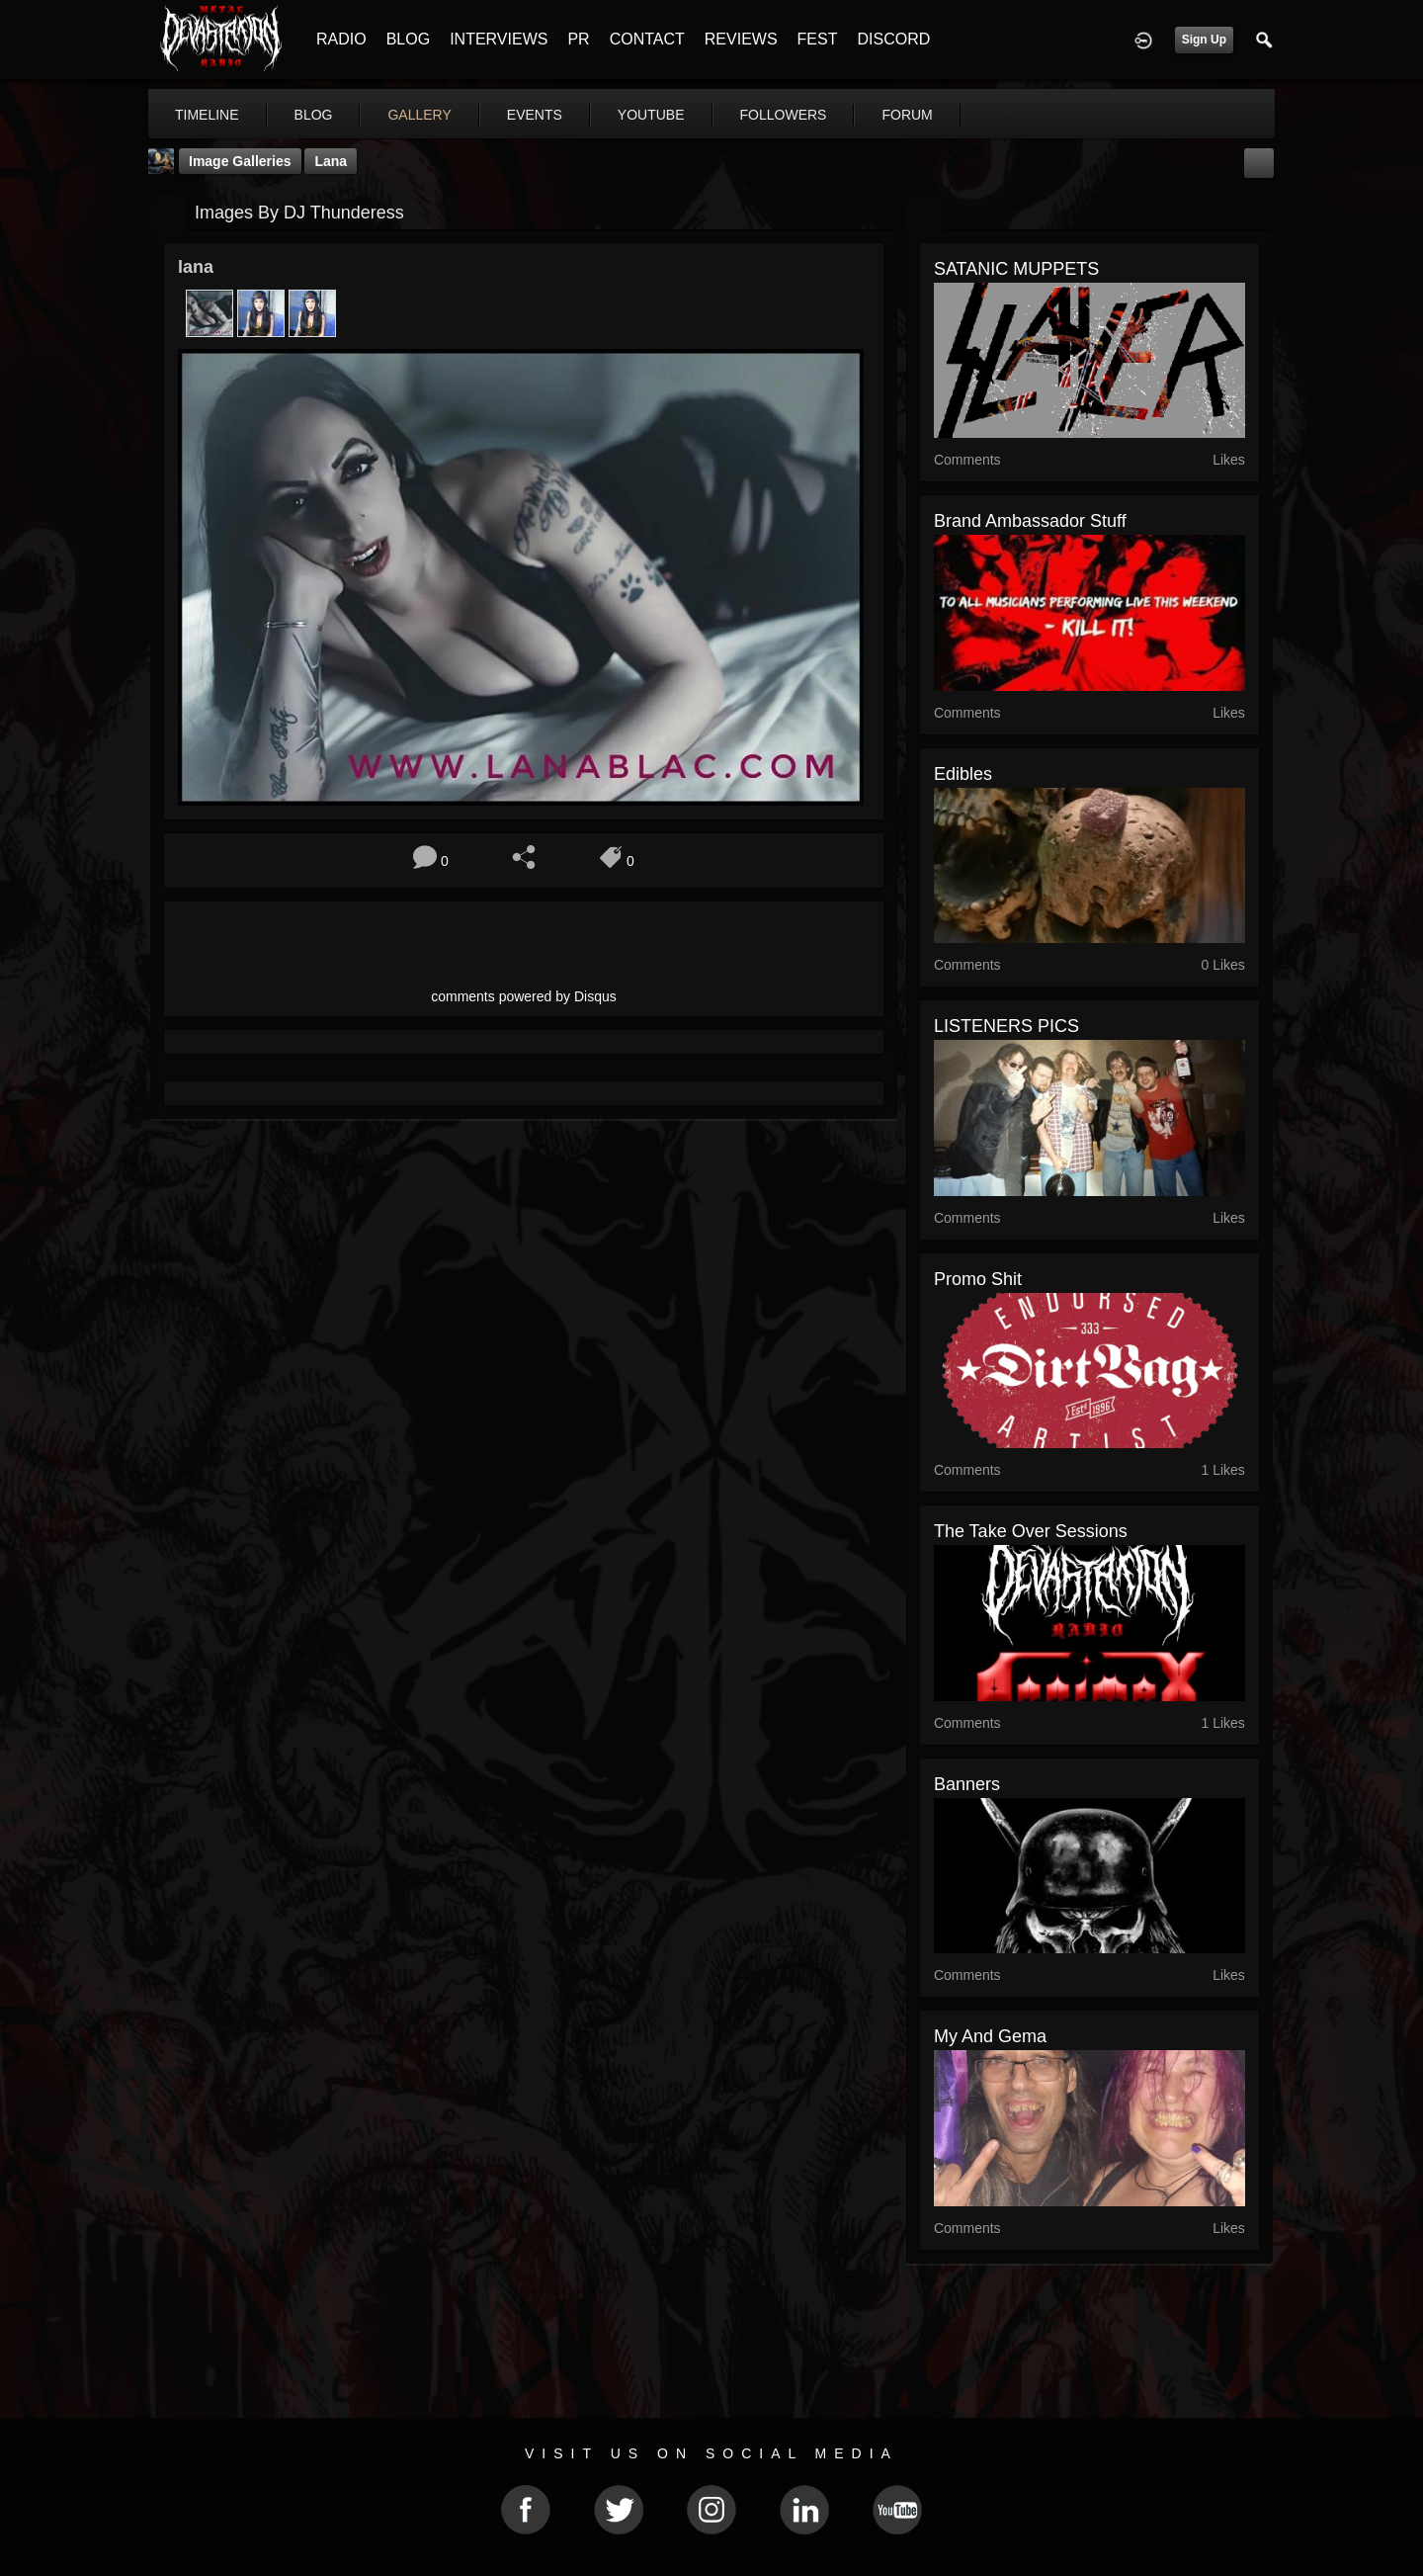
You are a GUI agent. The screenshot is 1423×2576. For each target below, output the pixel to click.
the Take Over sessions (1031, 1531)
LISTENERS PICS (1006, 1026)
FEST (817, 39)
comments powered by (524, 996)
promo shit (978, 1279)
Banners (967, 1784)
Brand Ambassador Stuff (1030, 521)
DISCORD (893, 39)
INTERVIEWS (498, 39)
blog (313, 115)
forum (906, 115)
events (534, 115)
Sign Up (1204, 39)
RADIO (341, 39)
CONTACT (647, 39)
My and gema (990, 2036)
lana (330, 161)
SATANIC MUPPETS (1016, 269)
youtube (651, 115)
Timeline (207, 115)
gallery (419, 115)
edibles (963, 774)
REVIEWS (741, 39)
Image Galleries (240, 161)
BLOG (408, 39)
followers (783, 115)
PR (578, 39)
